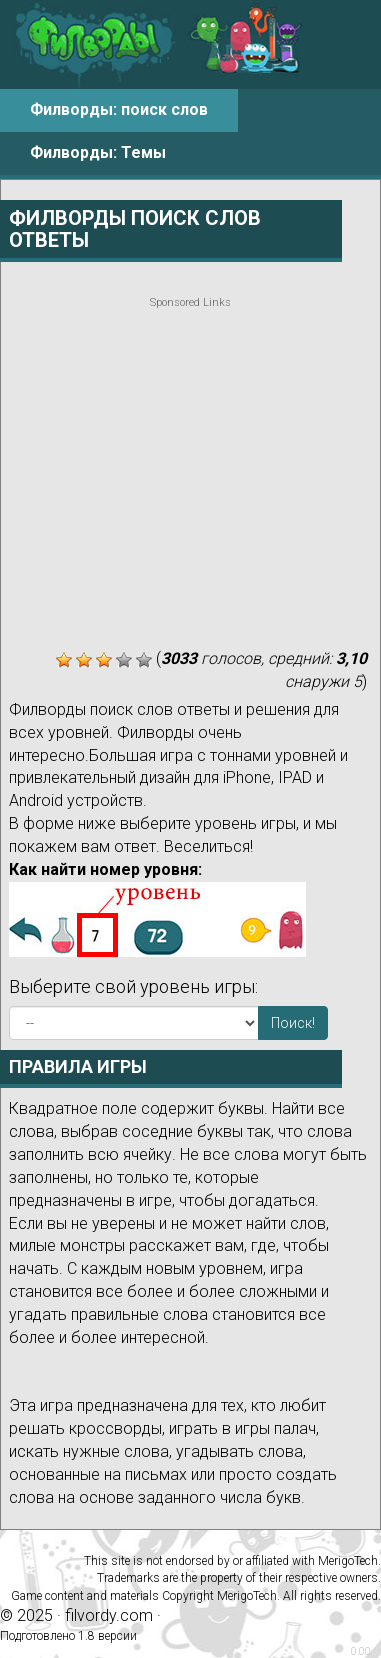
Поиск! (293, 1023)
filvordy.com (109, 1615)
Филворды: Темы (98, 152)
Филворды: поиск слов (119, 109)
